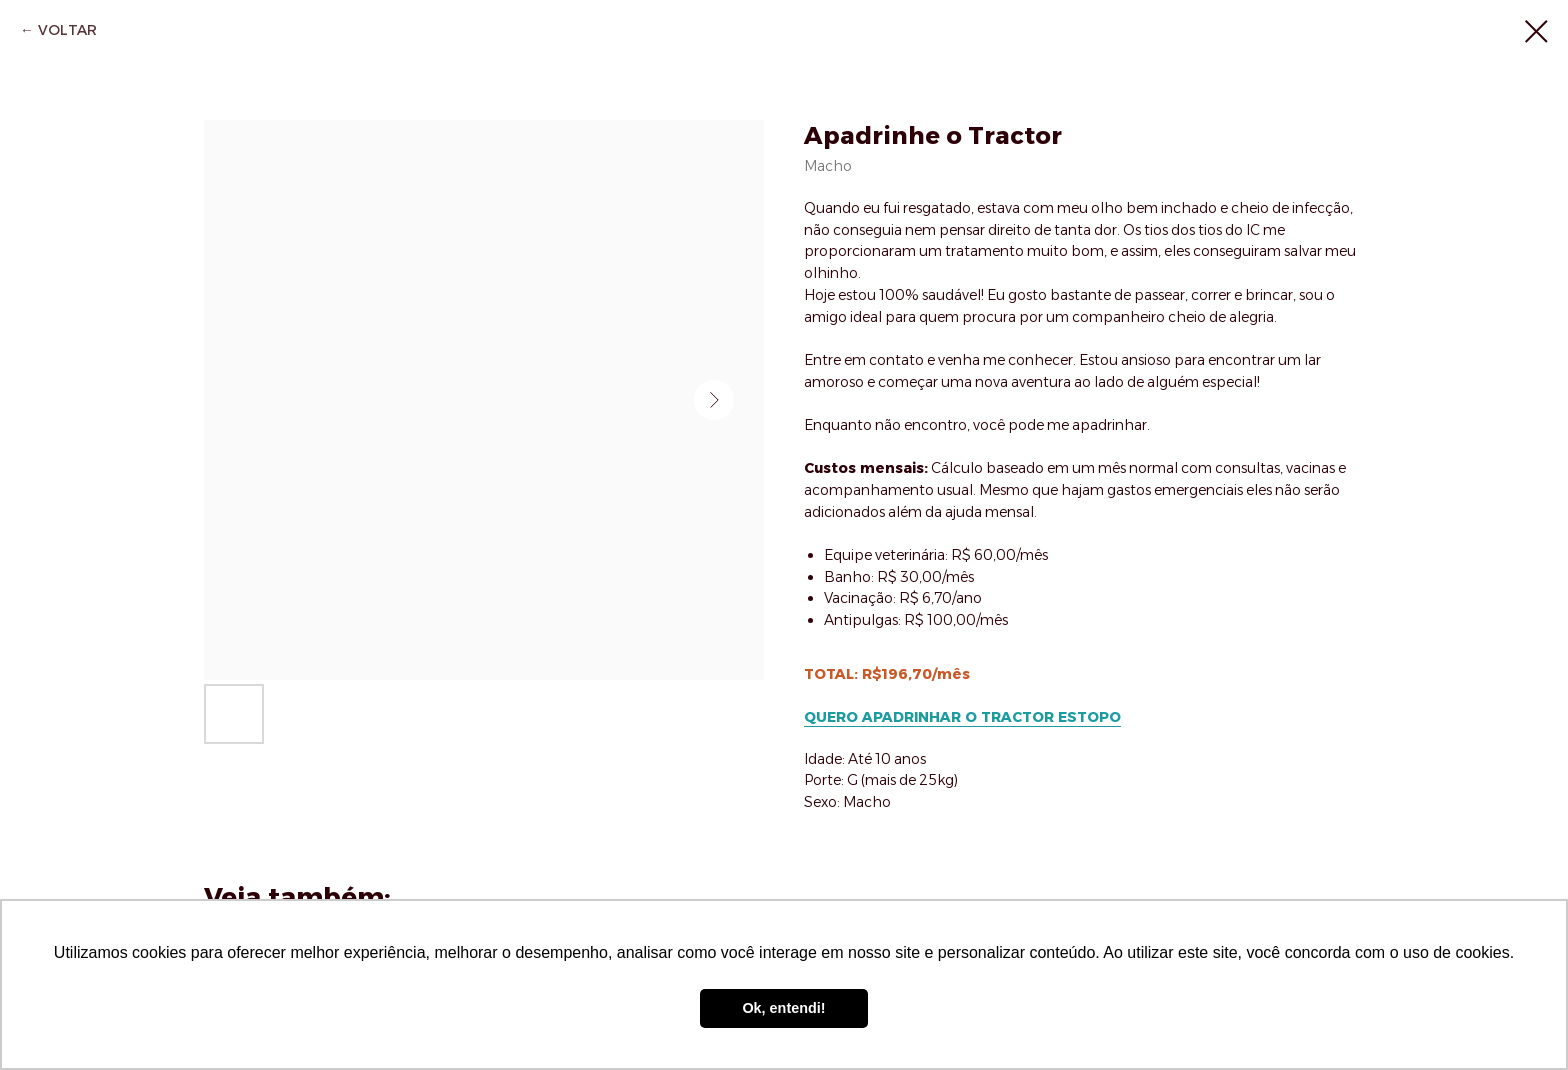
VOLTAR (67, 30)
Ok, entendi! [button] (783, 1008)
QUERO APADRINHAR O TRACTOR (929, 717)
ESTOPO (1087, 717)
